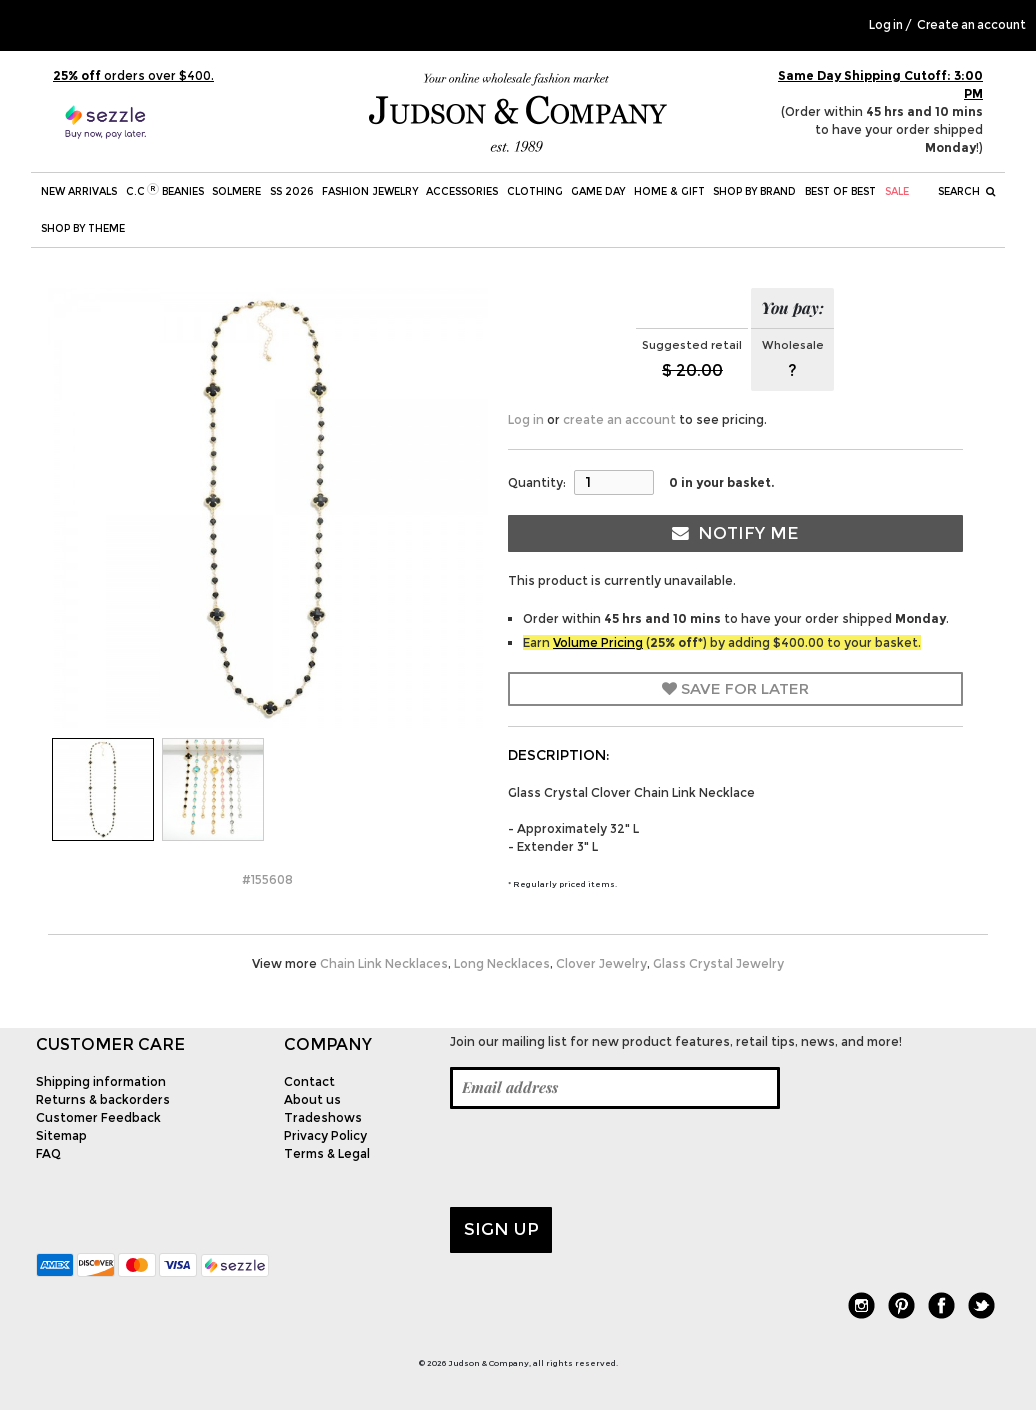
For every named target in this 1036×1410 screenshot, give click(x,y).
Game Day (598, 191)
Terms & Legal (327, 1153)
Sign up (501, 1229)
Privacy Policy (325, 1135)
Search (966, 191)
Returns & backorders (103, 1099)
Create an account (971, 25)
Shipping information (101, 1081)
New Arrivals (79, 191)
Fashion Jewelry (370, 191)
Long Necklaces (502, 963)
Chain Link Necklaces (384, 963)
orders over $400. (133, 75)
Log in (886, 25)
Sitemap (61, 1135)
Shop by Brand (754, 191)
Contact (309, 1081)
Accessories (462, 191)
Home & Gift (669, 191)
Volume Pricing (598, 642)
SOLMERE (236, 191)
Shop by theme (83, 228)
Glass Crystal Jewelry (718, 963)
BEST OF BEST (840, 191)
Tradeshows (323, 1117)
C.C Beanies (165, 190)
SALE (897, 191)
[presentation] (602, 1158)
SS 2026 (291, 191)
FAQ (48, 1153)
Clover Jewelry (601, 963)
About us (312, 1099)
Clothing (535, 191)
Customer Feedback (98, 1117)
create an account (619, 419)
